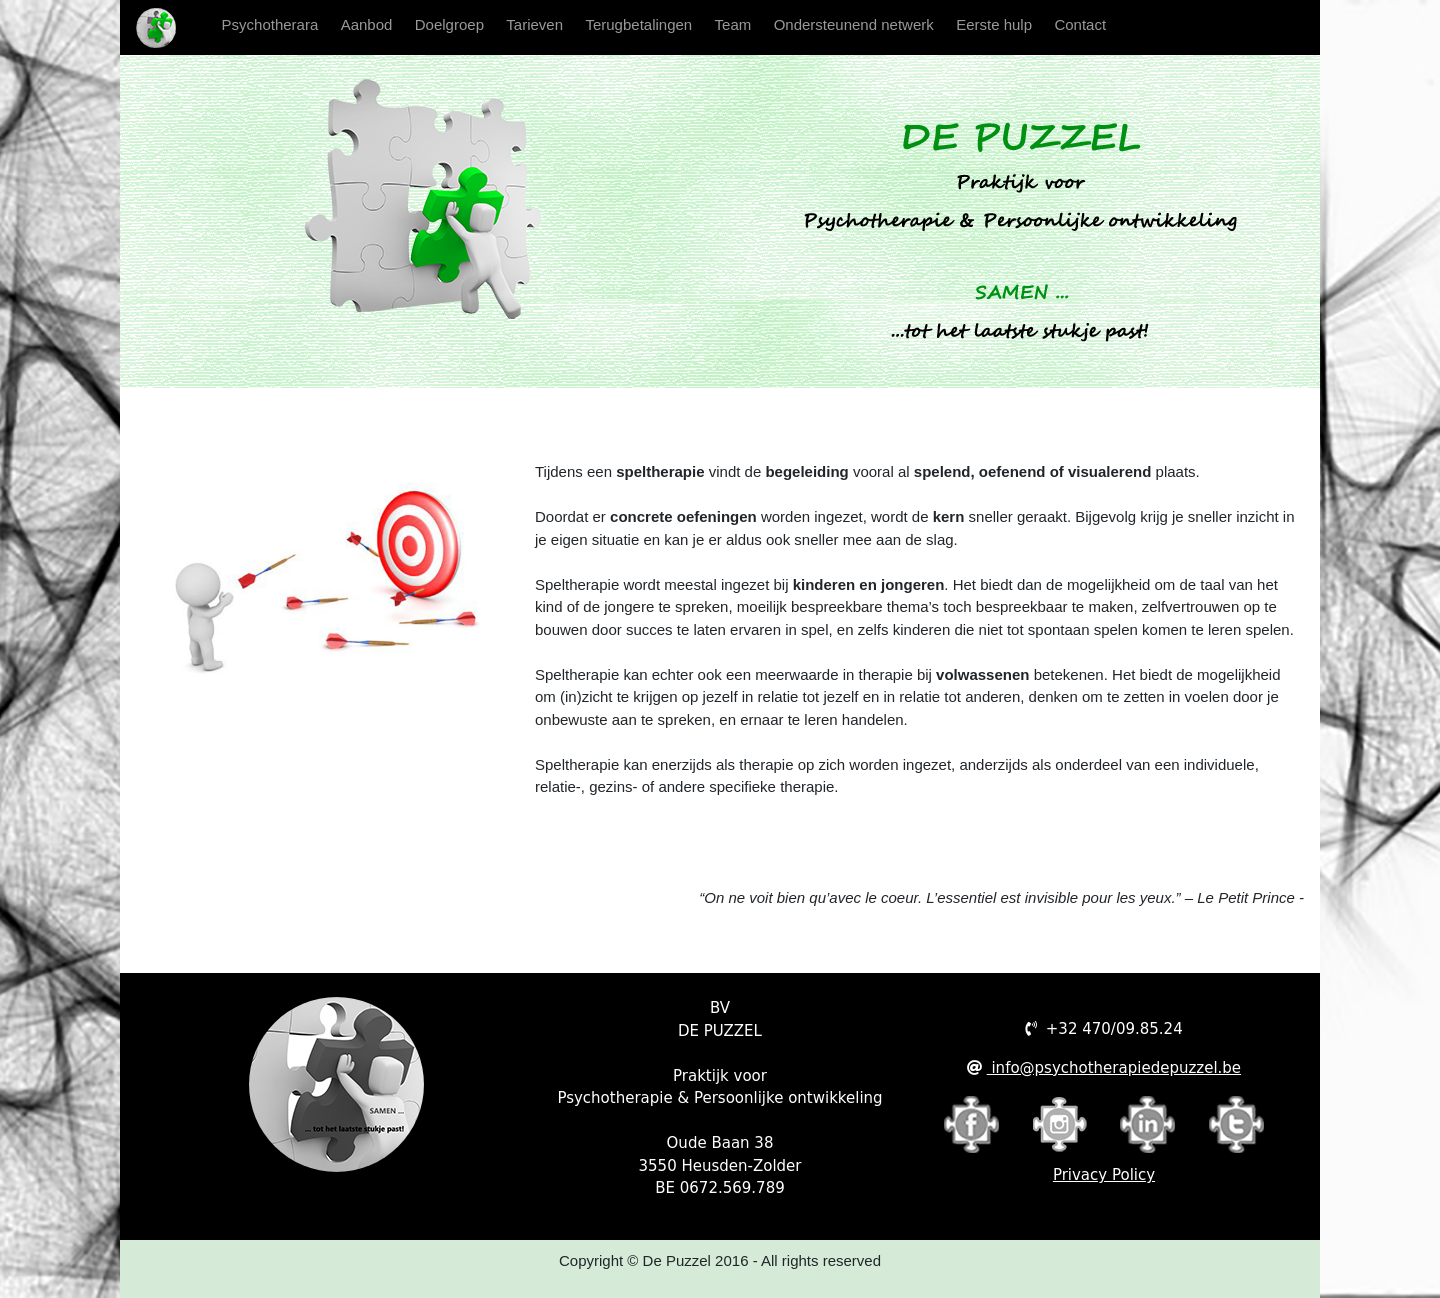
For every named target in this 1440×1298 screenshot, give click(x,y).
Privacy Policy (1104, 1175)
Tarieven (534, 24)
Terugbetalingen (638, 24)
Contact (1080, 24)
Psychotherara (276, 23)
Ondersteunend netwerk (854, 24)
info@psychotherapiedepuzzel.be (1114, 1068)
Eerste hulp (994, 24)
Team (733, 24)
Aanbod (367, 24)
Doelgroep (449, 24)
